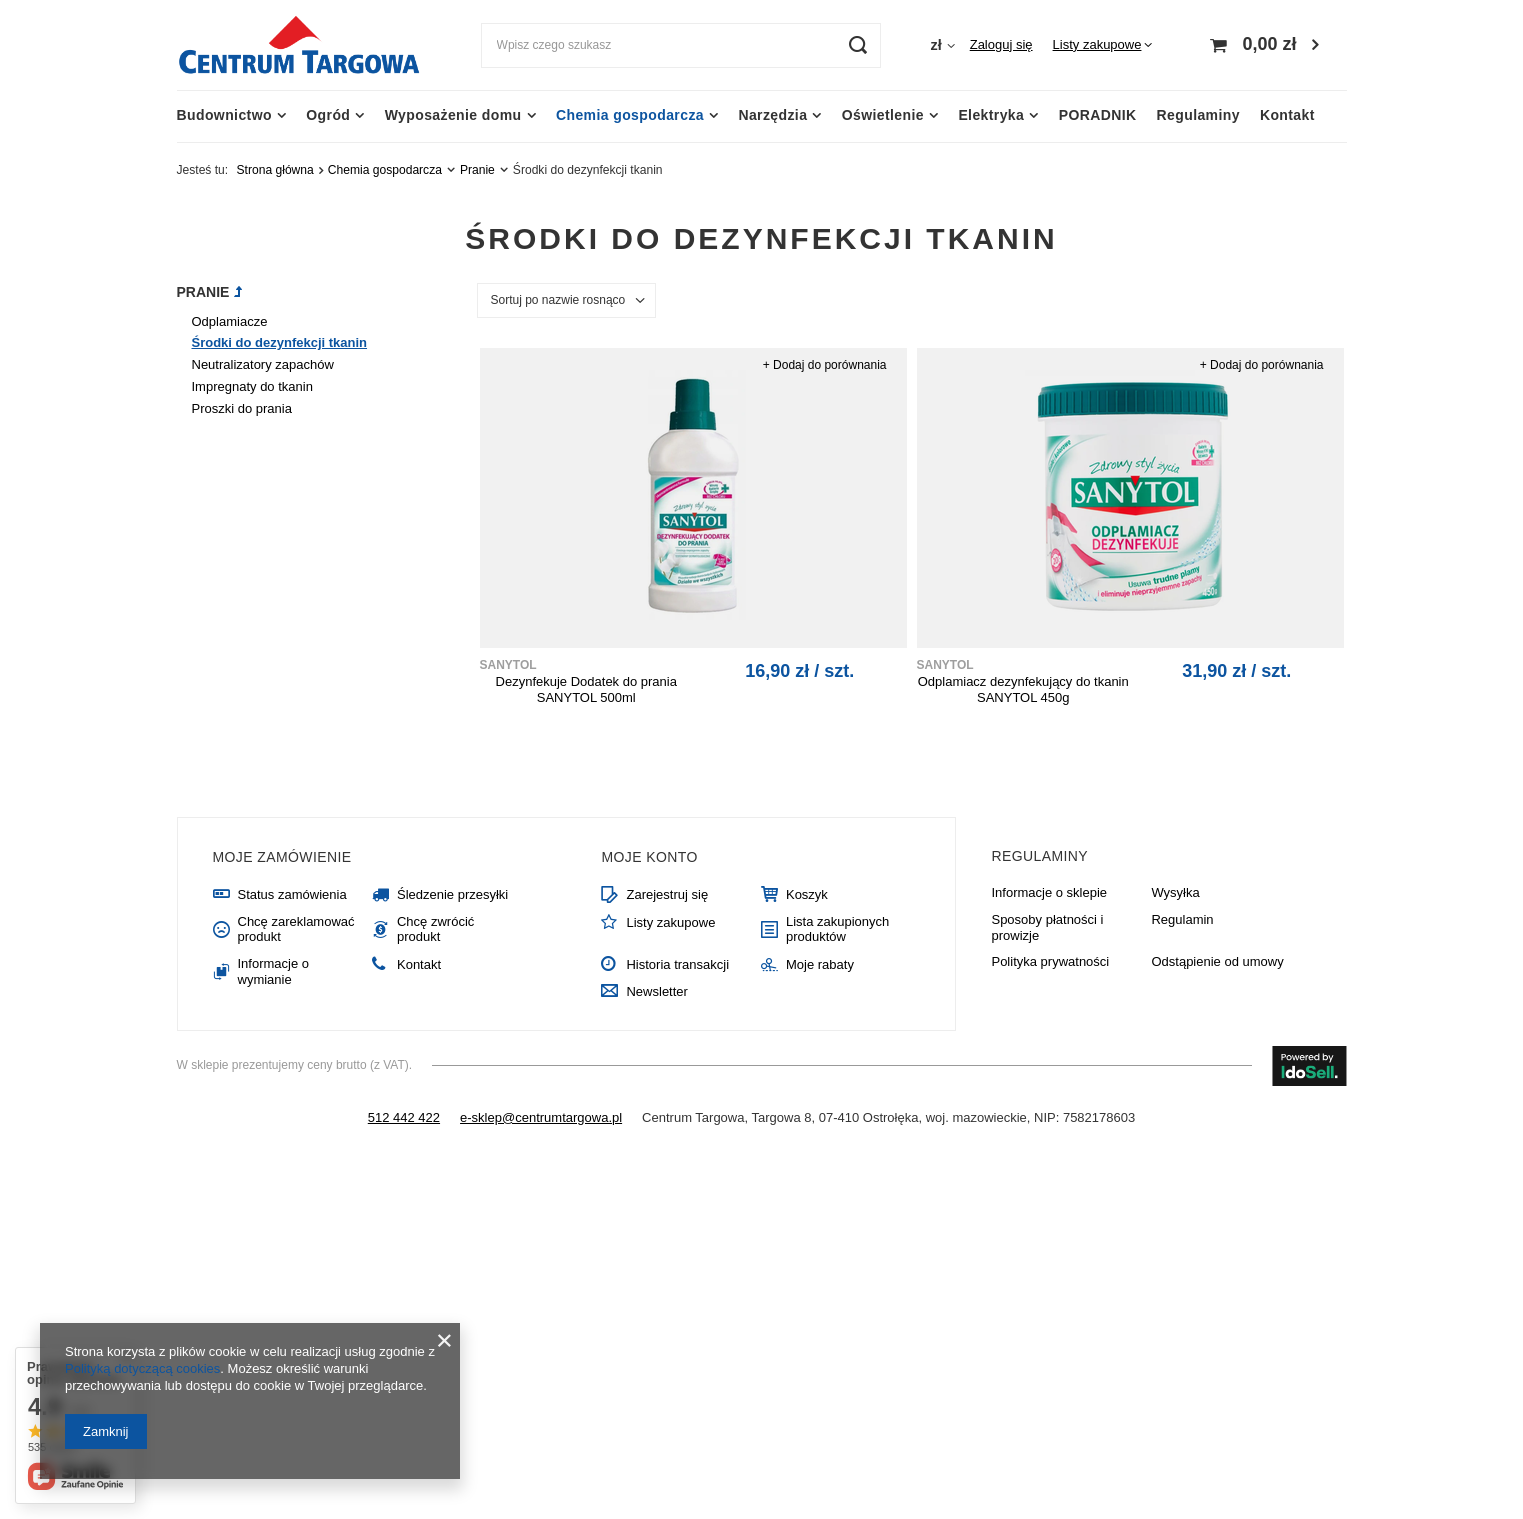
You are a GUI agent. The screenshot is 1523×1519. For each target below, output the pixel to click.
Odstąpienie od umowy (1217, 961)
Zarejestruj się (667, 894)
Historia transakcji (677, 964)
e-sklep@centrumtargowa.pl (541, 1117)
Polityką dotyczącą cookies (142, 1368)
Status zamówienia (292, 894)
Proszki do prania (242, 408)
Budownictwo (224, 115)
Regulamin (1182, 919)
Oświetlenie (883, 115)
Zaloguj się (1001, 44)
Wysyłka (1175, 892)
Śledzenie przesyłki (452, 894)
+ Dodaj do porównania (825, 365)
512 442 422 (404, 1117)
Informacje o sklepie (1049, 892)
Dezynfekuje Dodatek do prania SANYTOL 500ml (586, 690)
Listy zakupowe (1097, 44)
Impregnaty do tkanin (252, 386)
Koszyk (807, 894)
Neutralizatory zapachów (263, 364)
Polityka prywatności (1050, 961)
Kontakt (1287, 115)
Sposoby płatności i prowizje (1047, 927)
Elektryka (991, 115)
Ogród (328, 115)
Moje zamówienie (282, 857)
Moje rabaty (820, 964)
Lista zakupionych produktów (837, 929)
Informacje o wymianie (274, 971)
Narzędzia (772, 115)
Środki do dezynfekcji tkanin (280, 342)
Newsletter (656, 991)
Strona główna (275, 170)
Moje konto (649, 857)
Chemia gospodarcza (630, 115)
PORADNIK (1098, 115)
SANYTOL (508, 665)
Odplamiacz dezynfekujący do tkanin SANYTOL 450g (1023, 690)
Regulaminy (1198, 115)
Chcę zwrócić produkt (435, 929)
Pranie (477, 170)
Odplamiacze (230, 321)
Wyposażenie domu (453, 115)
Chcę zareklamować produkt (296, 929)
